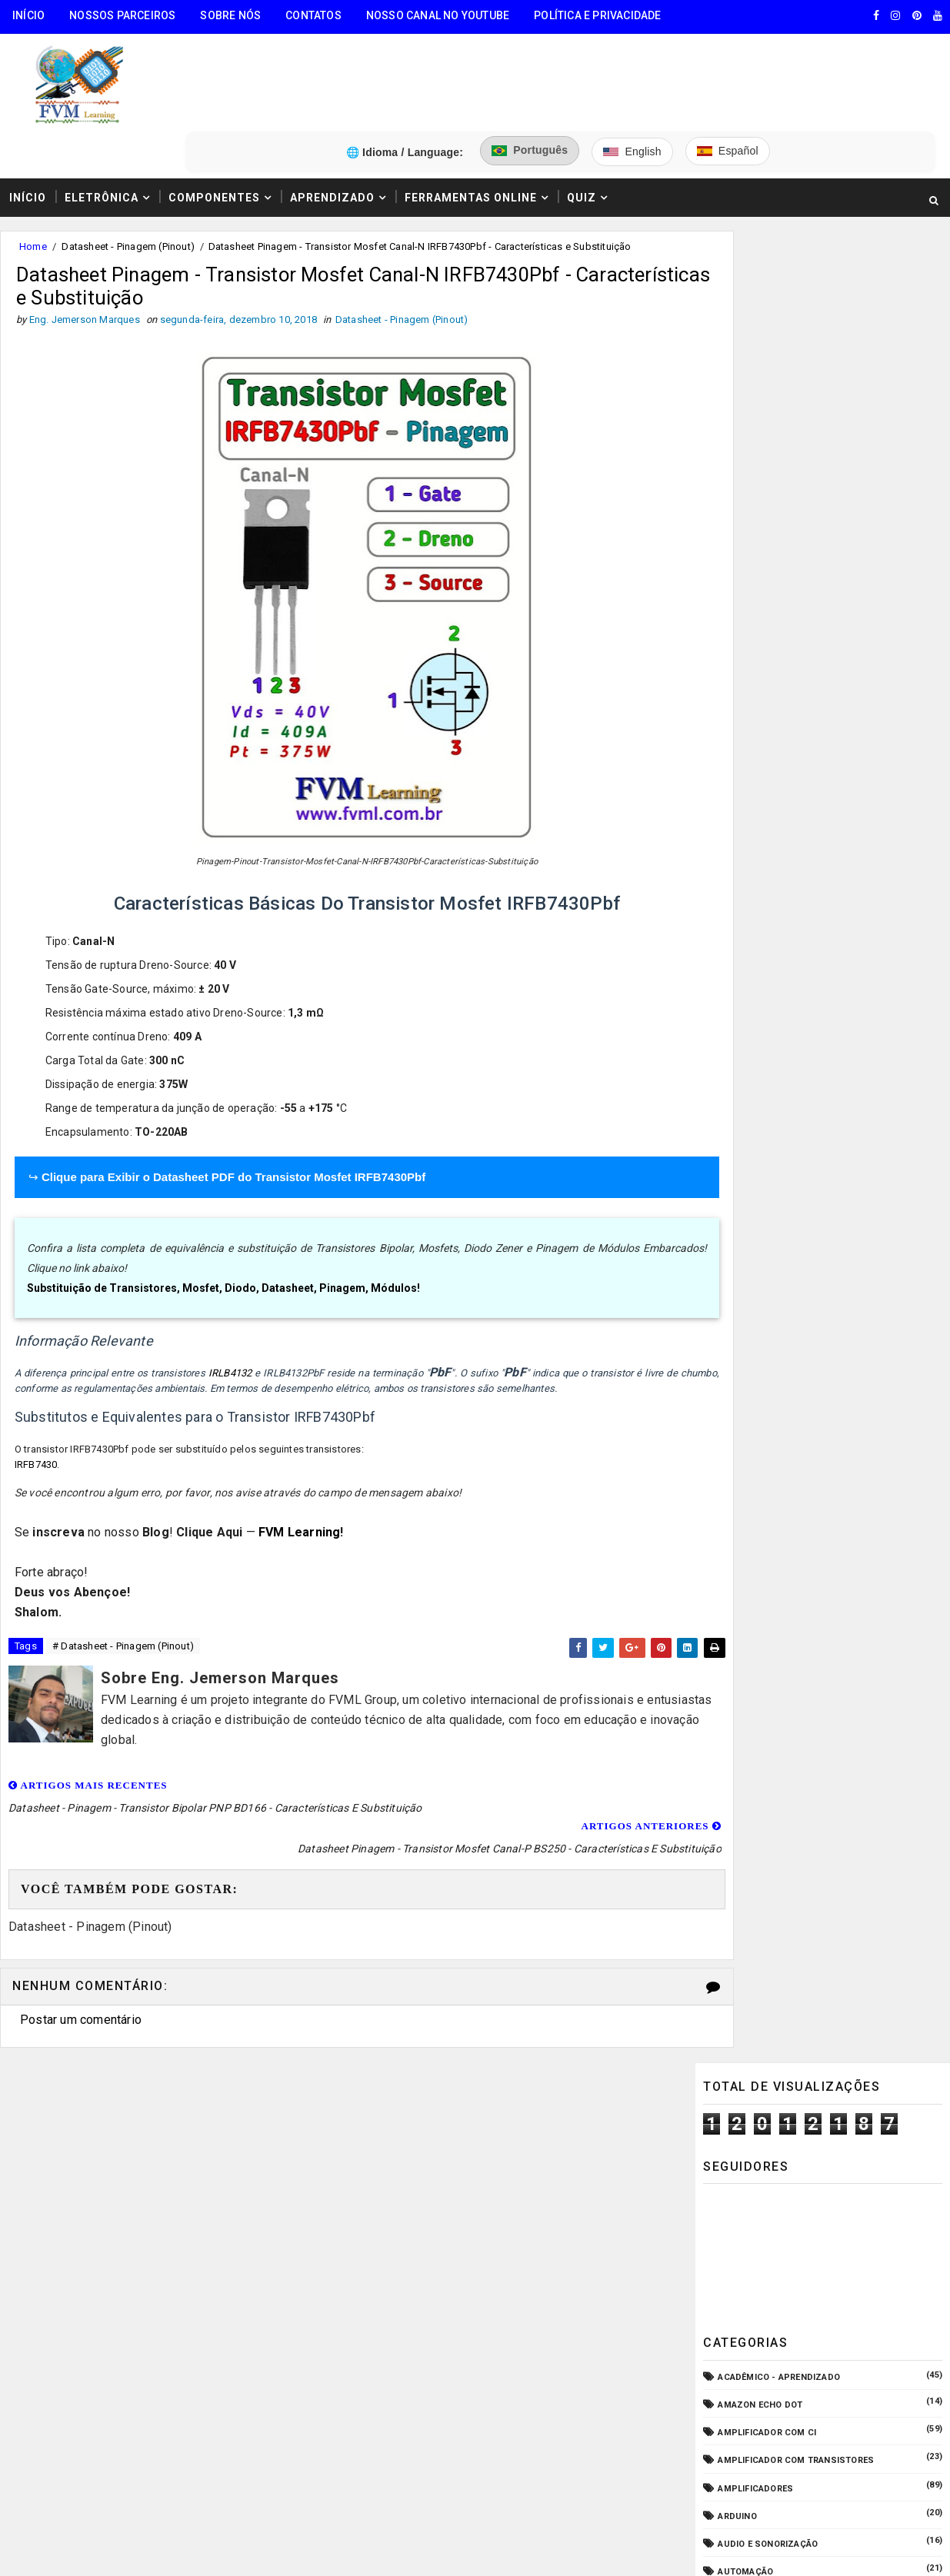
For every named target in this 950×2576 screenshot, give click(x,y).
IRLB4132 (230, 1307)
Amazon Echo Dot (760, 502)
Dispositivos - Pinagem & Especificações (816, 835)
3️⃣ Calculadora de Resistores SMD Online (121, 2199)
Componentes (214, 125)
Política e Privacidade (597, 15)
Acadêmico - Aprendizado (779, 474)
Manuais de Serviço (765, 1086)
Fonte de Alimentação (770, 1002)
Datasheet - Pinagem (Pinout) (128, 175)
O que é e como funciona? (778, 1169)
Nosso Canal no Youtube (437, 15)
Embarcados (748, 891)
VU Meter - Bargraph (767, 1225)
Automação (745, 669)
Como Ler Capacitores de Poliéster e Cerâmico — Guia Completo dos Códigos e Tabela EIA (858, 1647)
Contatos (313, 15)
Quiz (581, 125)
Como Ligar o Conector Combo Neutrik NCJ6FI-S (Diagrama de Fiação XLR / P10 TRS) (849, 1374)
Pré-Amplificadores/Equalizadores (803, 1197)
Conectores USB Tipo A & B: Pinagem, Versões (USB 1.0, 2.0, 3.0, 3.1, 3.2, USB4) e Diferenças (859, 1503)
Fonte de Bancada (760, 1030)
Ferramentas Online (471, 125)
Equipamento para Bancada (783, 919)
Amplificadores (755, 585)
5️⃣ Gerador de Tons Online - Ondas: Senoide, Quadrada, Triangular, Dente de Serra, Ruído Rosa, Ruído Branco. (139, 2290)
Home (33, 175)
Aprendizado (332, 125)
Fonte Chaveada (756, 975)
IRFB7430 (37, 1398)
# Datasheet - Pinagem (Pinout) (123, 1582)
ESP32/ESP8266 (751, 947)
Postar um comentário (81, 1931)
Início (28, 15)
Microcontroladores (770, 1114)
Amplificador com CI (767, 529)
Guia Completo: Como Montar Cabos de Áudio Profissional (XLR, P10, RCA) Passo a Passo (855, 1309)
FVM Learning (301, 1466)
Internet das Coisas (766, 1058)
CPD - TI (736, 780)
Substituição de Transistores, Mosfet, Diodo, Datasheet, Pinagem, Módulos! (225, 1222)
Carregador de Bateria (771, 696)
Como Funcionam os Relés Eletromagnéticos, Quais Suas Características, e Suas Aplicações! (854, 1438)
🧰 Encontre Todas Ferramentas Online (111, 2082)
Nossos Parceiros (122, 15)
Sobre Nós (230, 15)
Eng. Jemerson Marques (314, 2382)
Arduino (737, 612)
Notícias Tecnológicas (773, 1142)
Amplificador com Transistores (796, 557)
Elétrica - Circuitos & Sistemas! (795, 863)
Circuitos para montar (773, 724)
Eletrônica (101, 125)
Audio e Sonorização (768, 641)
